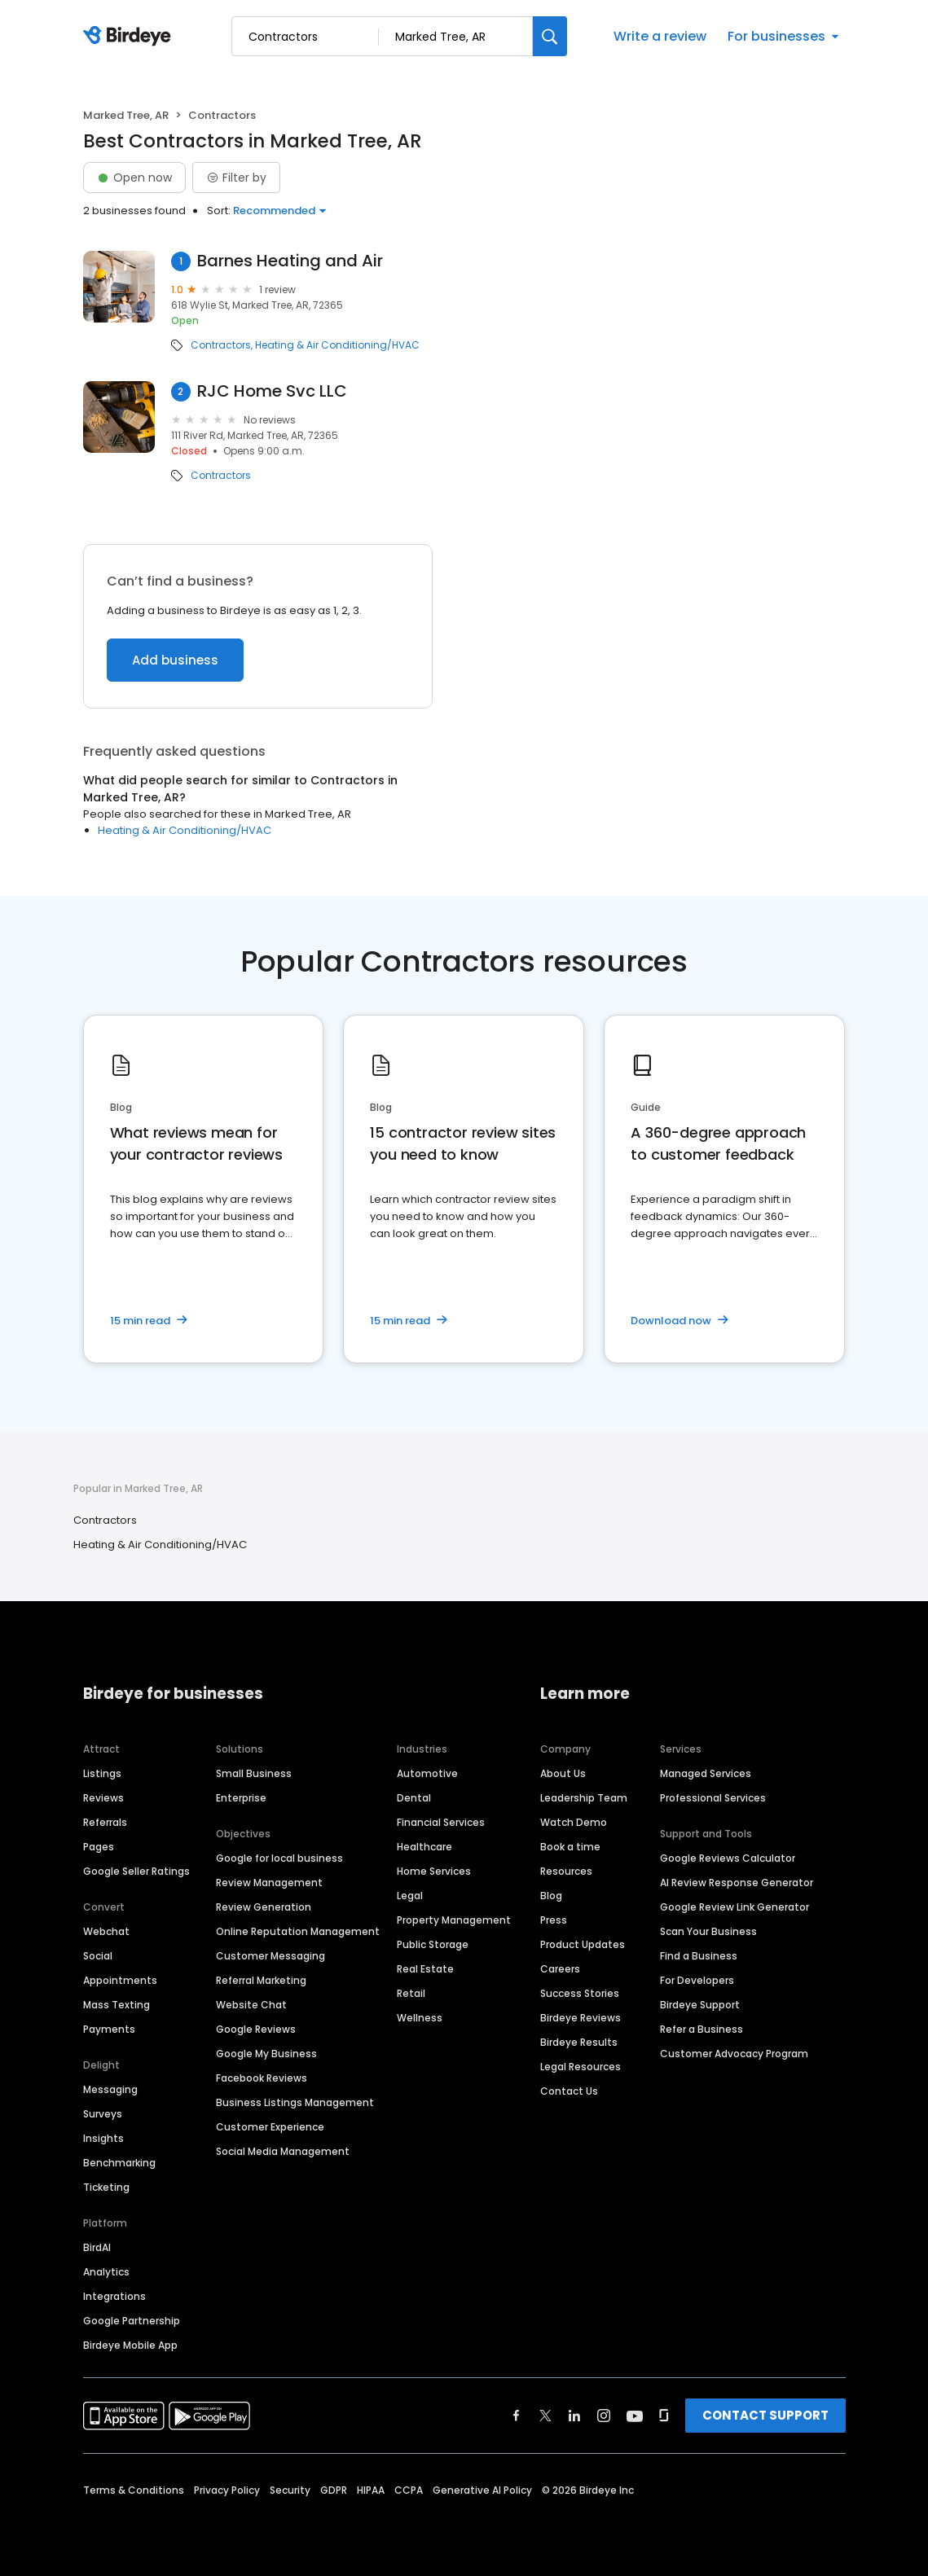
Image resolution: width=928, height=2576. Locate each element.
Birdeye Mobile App (130, 2345)
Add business (175, 660)
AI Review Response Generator (736, 1882)
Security (290, 2490)
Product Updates (582, 1944)
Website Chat (251, 2005)
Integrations (114, 2296)
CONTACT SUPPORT (765, 2415)
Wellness (419, 2018)
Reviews (103, 1798)
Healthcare (424, 1847)
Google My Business (266, 2053)
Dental (414, 1798)
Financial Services (441, 1822)
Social (97, 1956)
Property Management (454, 1920)
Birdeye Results (579, 2042)
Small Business (254, 1773)
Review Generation (263, 1907)
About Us (563, 1773)
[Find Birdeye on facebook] (516, 2415)
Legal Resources (580, 2067)
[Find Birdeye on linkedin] (574, 2415)
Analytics (106, 2272)
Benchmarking (119, 2163)
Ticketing (106, 2187)
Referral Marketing (261, 1980)
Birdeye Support (700, 2005)
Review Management (269, 1882)
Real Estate (425, 1969)
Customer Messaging (270, 1956)
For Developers (697, 1980)
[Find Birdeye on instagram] (603, 2415)
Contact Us (569, 2091)
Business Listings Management (295, 2102)
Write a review (660, 36)
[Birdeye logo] (130, 36)
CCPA (408, 2490)
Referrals (105, 1822)
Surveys (102, 2114)
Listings (102, 1773)
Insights (103, 2138)
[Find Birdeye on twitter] (545, 2415)
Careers (560, 1969)
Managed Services (705, 1773)
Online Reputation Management (298, 1931)
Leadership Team (583, 1798)
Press (553, 1920)
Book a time (570, 1847)
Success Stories (579, 1993)
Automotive (427, 1773)
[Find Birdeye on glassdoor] (664, 2415)
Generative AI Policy (482, 2490)
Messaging (110, 2089)
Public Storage (432, 1944)
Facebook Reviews (261, 2078)
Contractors (221, 345)
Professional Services (713, 1798)
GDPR (333, 2490)
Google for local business (279, 1858)
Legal (410, 1895)
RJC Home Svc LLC (272, 391)
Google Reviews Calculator (727, 1858)
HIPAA (371, 2490)
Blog (551, 1895)
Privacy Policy (227, 2490)
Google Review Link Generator (734, 1907)
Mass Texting (116, 2005)
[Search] (550, 36)
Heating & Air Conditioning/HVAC (337, 345)
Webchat (106, 1931)
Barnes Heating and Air (290, 261)
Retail (411, 1993)
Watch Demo (573, 1822)
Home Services (434, 1871)
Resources (566, 1871)
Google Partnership (131, 2321)
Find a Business (698, 1956)
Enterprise (241, 1798)
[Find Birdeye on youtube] (635, 2415)
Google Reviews (256, 2029)
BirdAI (97, 2247)
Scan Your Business (708, 1931)
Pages (98, 1847)
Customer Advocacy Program (734, 2053)
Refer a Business (701, 2029)
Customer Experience (270, 2127)
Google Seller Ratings (136, 1871)
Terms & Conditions (133, 2490)
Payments (109, 2029)
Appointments (120, 1980)
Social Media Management (283, 2151)
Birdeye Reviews (580, 2018)
